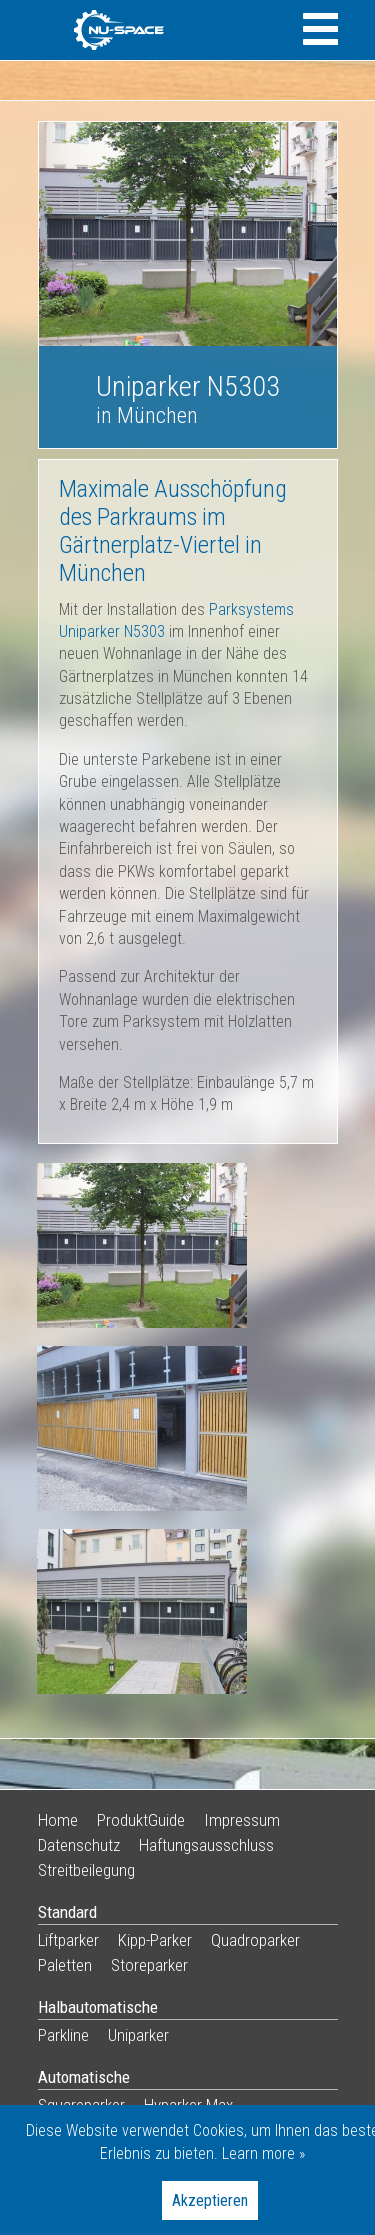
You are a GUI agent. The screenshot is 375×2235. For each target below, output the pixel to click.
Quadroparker (255, 1940)
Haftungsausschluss (206, 1845)
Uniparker (138, 2035)
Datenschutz (79, 1845)
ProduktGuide (141, 1820)
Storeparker (149, 1965)
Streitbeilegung (86, 1870)
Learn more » (263, 2153)
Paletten (65, 1965)
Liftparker (68, 1940)
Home (58, 1820)
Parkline (63, 2035)
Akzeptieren (210, 2200)
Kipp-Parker (155, 1940)
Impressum (242, 1820)
